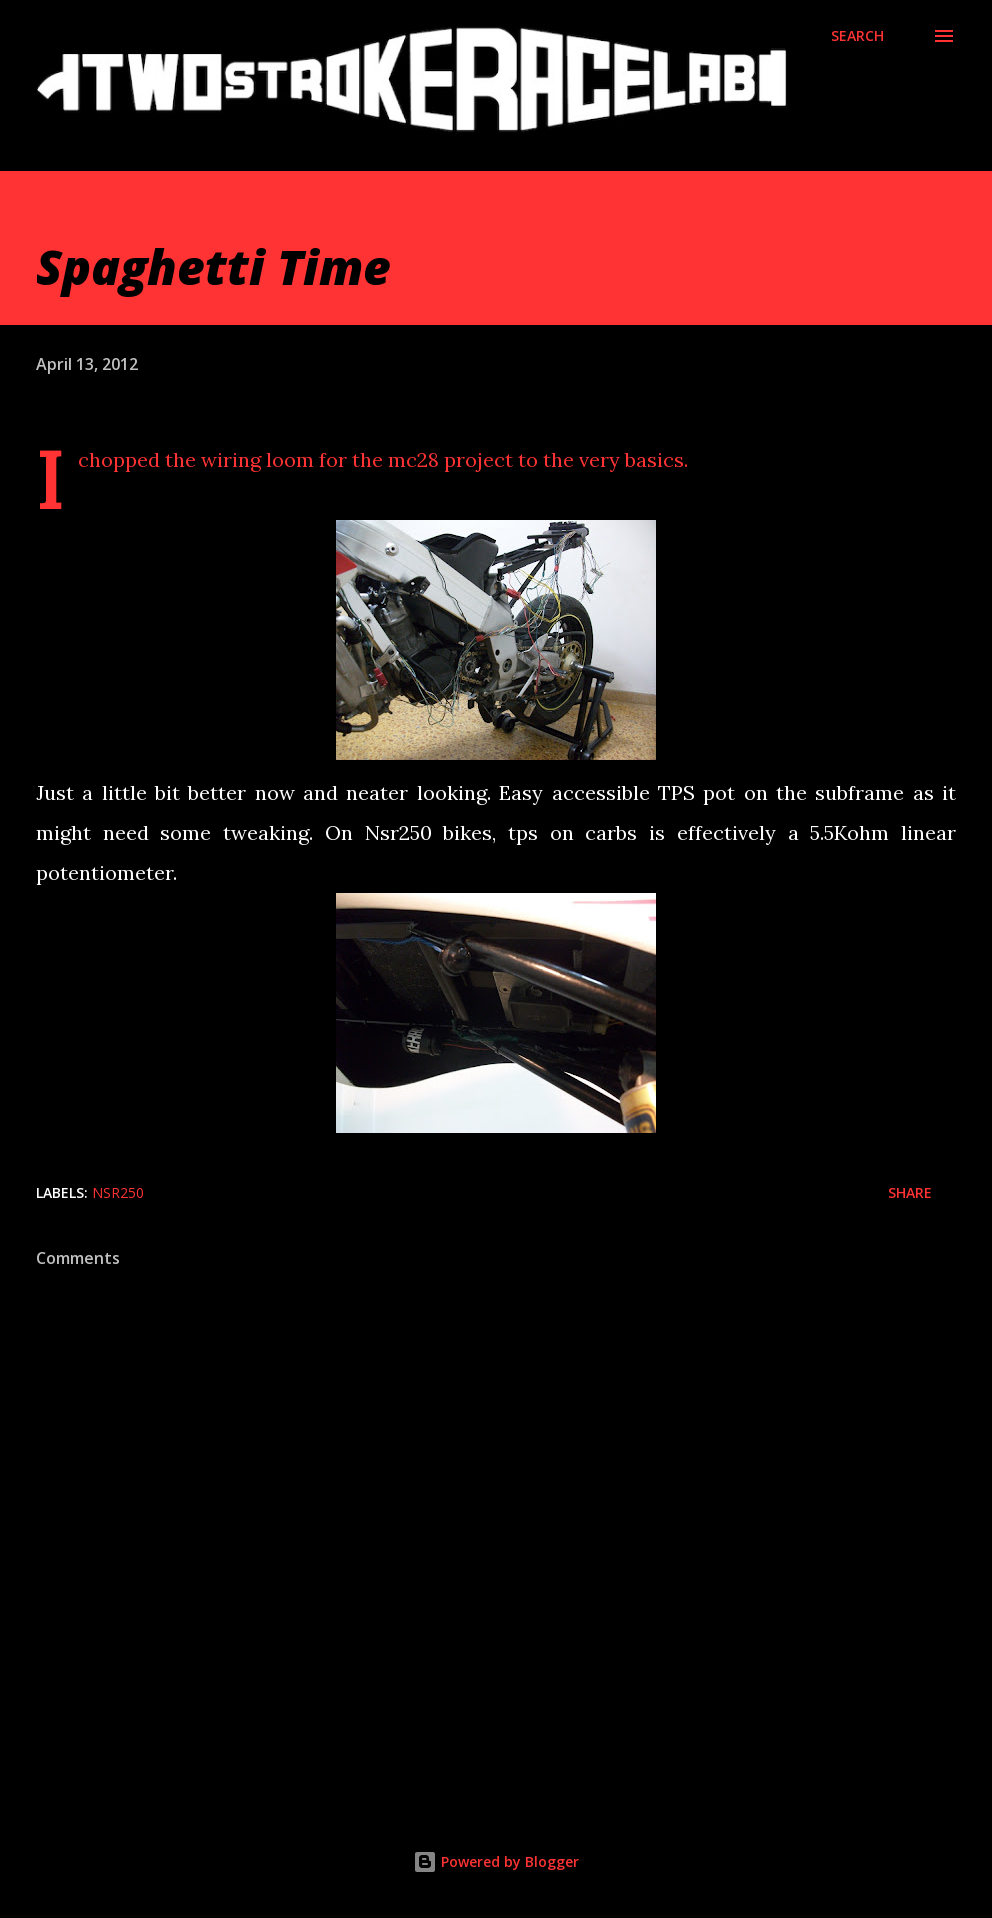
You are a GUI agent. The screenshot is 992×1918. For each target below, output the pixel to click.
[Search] (857, 36)
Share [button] (910, 1192)
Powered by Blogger (496, 1861)
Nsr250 (118, 1192)
